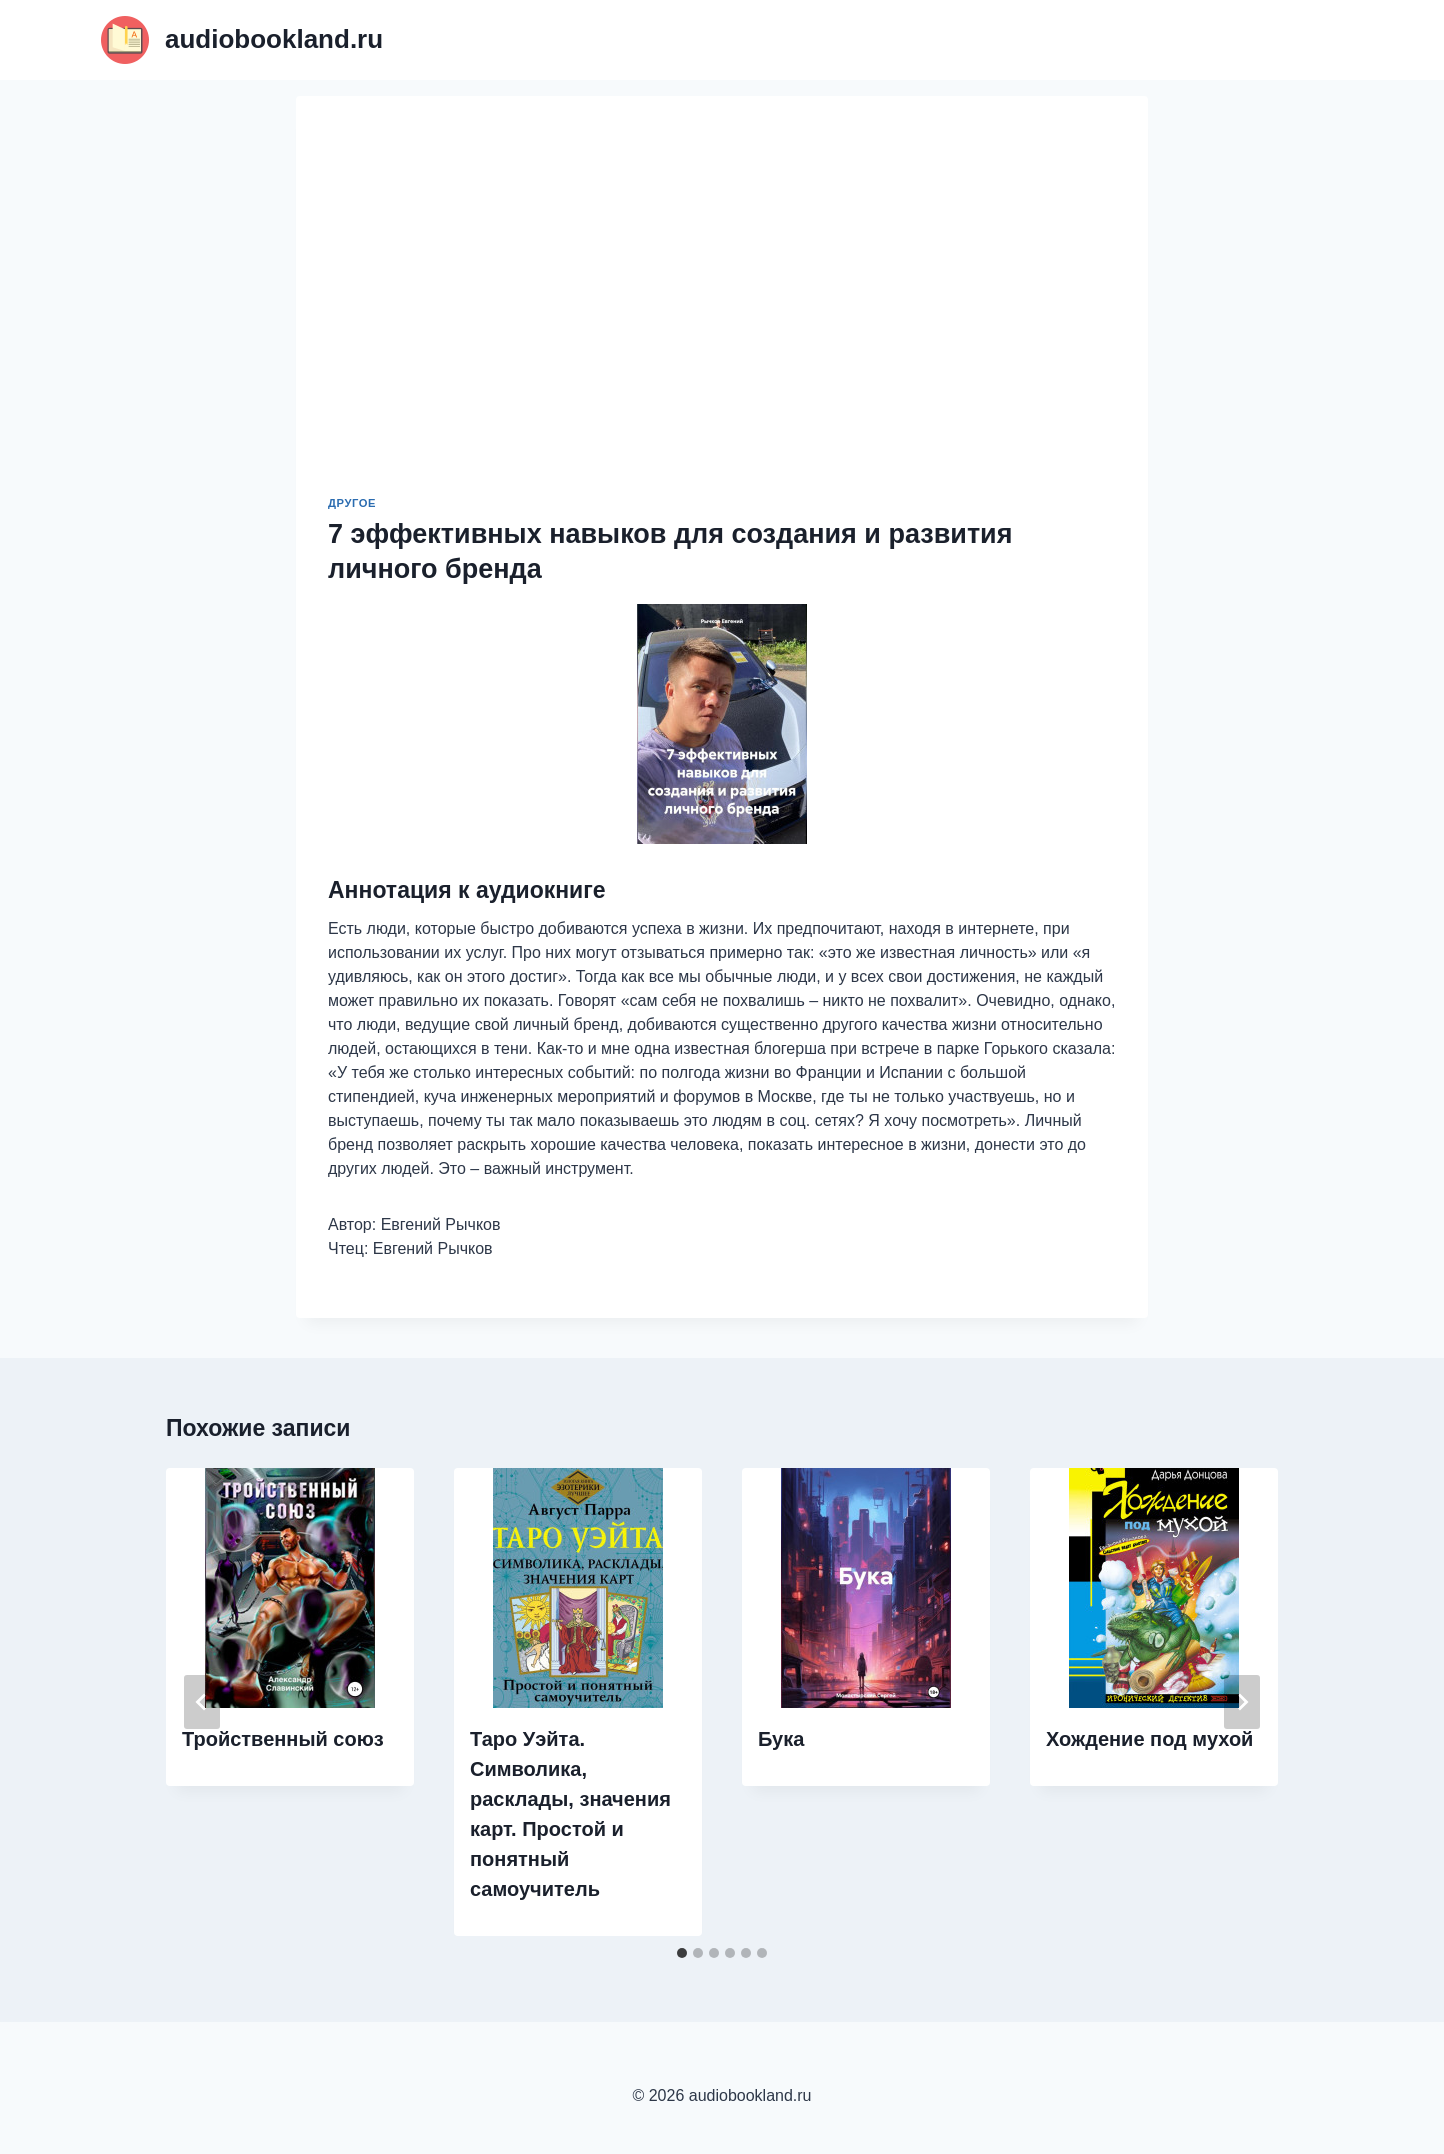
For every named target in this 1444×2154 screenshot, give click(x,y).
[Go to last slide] (202, 1702)
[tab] (682, 1953)
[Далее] (1242, 1702)
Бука (781, 1739)
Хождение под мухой (1149, 1739)
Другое (352, 503)
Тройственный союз (283, 1739)
